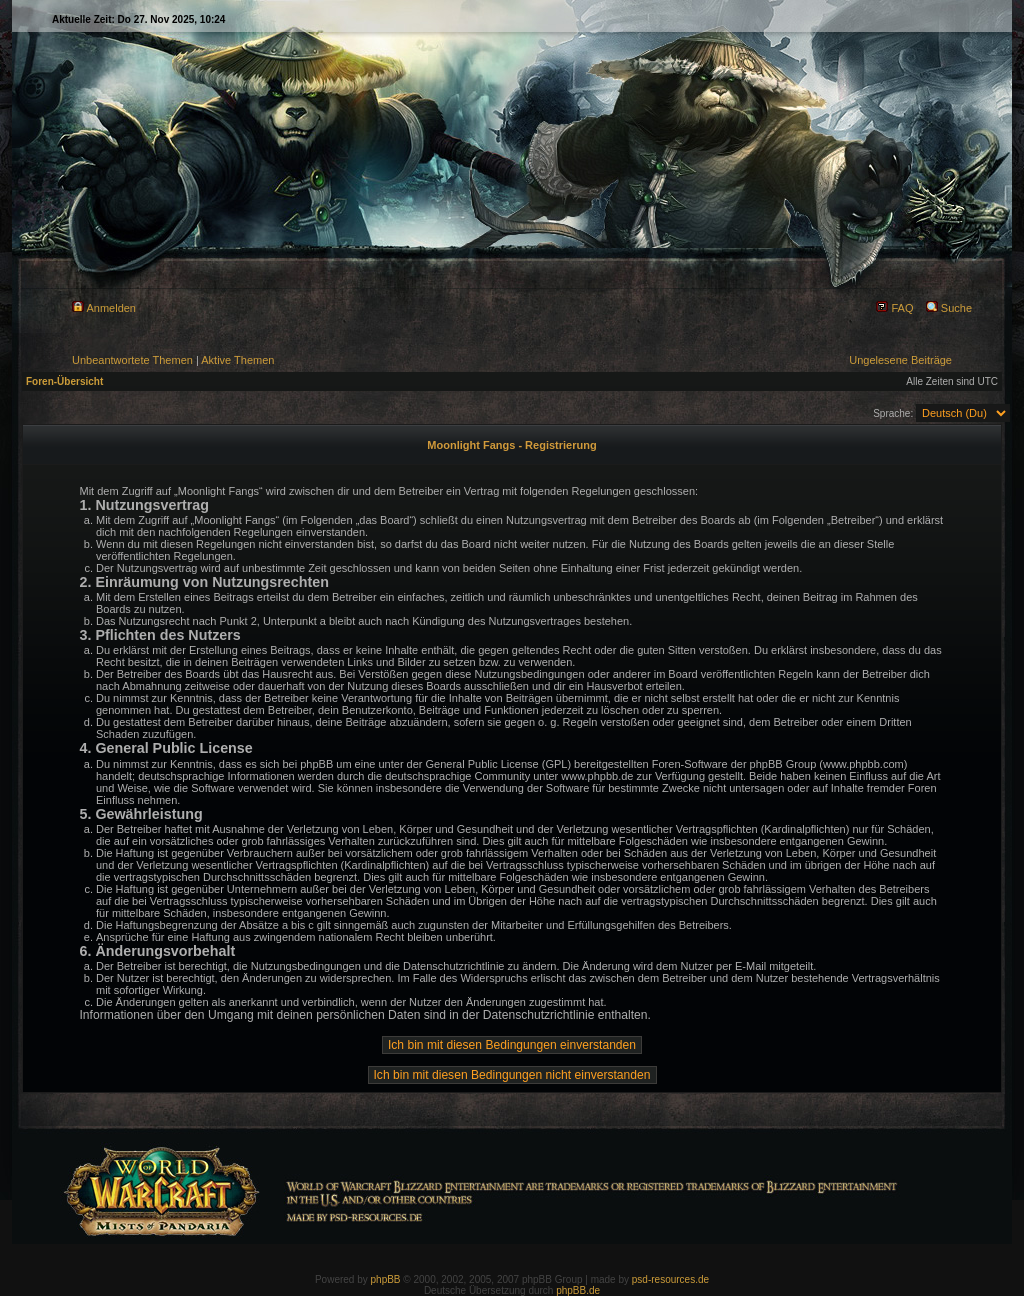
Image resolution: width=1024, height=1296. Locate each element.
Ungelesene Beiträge (900, 360)
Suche (949, 308)
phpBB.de (578, 1290)
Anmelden (104, 308)
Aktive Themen (237, 360)
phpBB (386, 1279)
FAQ (894, 308)
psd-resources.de (670, 1279)
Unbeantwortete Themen (132, 360)
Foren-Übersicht (64, 381)
